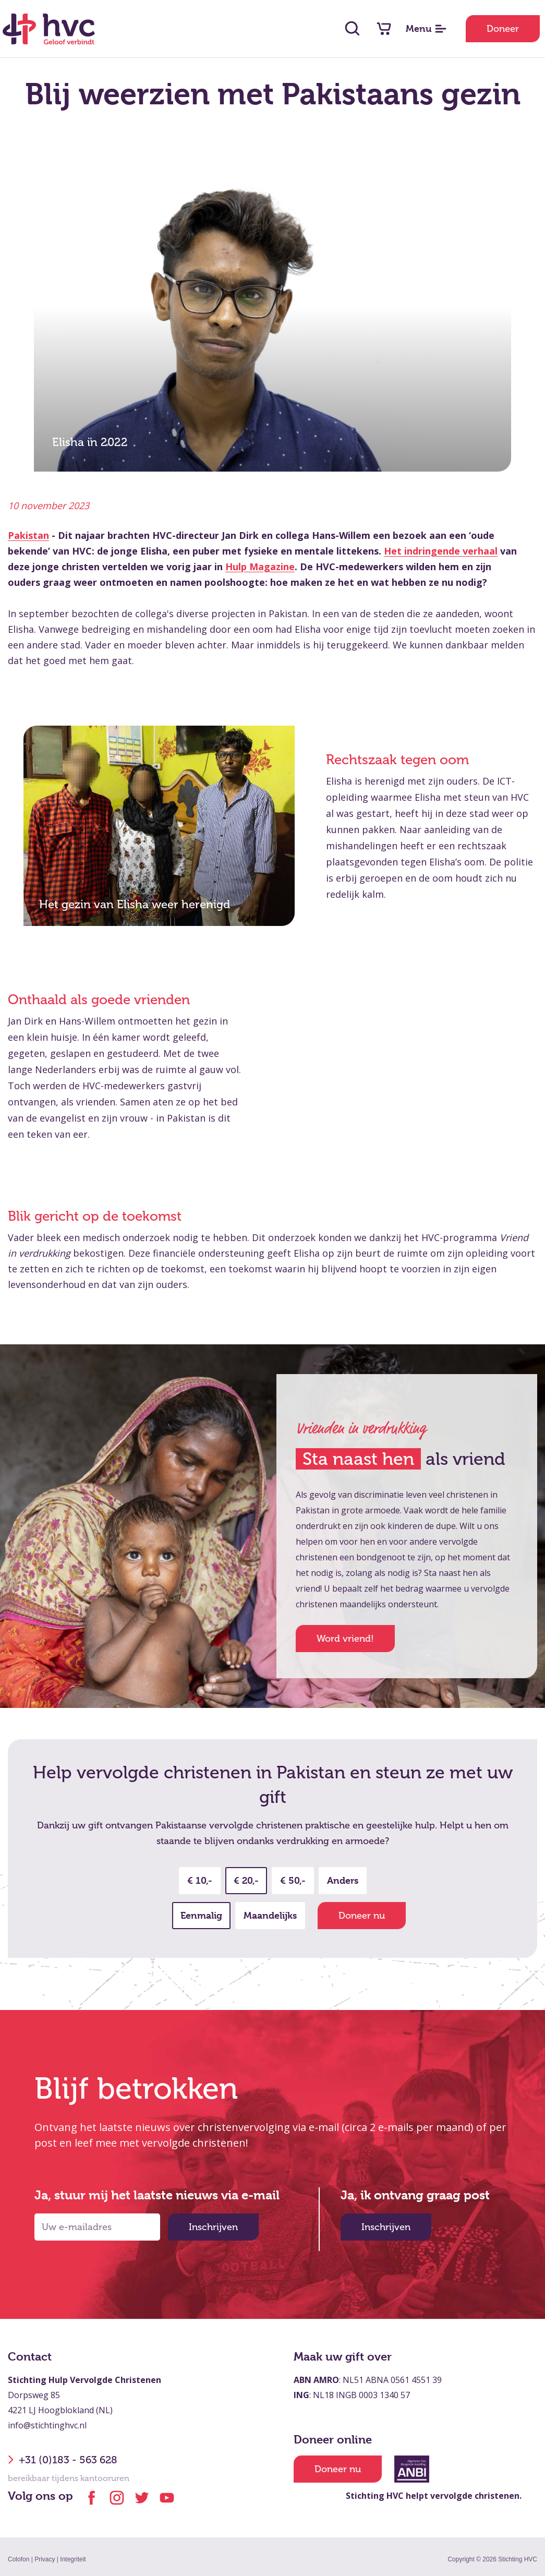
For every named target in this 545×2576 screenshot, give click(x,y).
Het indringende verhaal (441, 551)
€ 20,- (246, 1880)
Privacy (44, 2559)
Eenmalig (201, 1915)
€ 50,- (293, 1880)
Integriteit (73, 2559)
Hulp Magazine (260, 566)
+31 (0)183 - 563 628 (62, 2459)
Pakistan (28, 535)
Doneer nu (361, 1915)
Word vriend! (345, 1638)
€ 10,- (199, 1880)
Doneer (503, 28)
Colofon (18, 2559)
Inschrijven (213, 2227)
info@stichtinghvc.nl (47, 2425)
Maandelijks (270, 1915)
